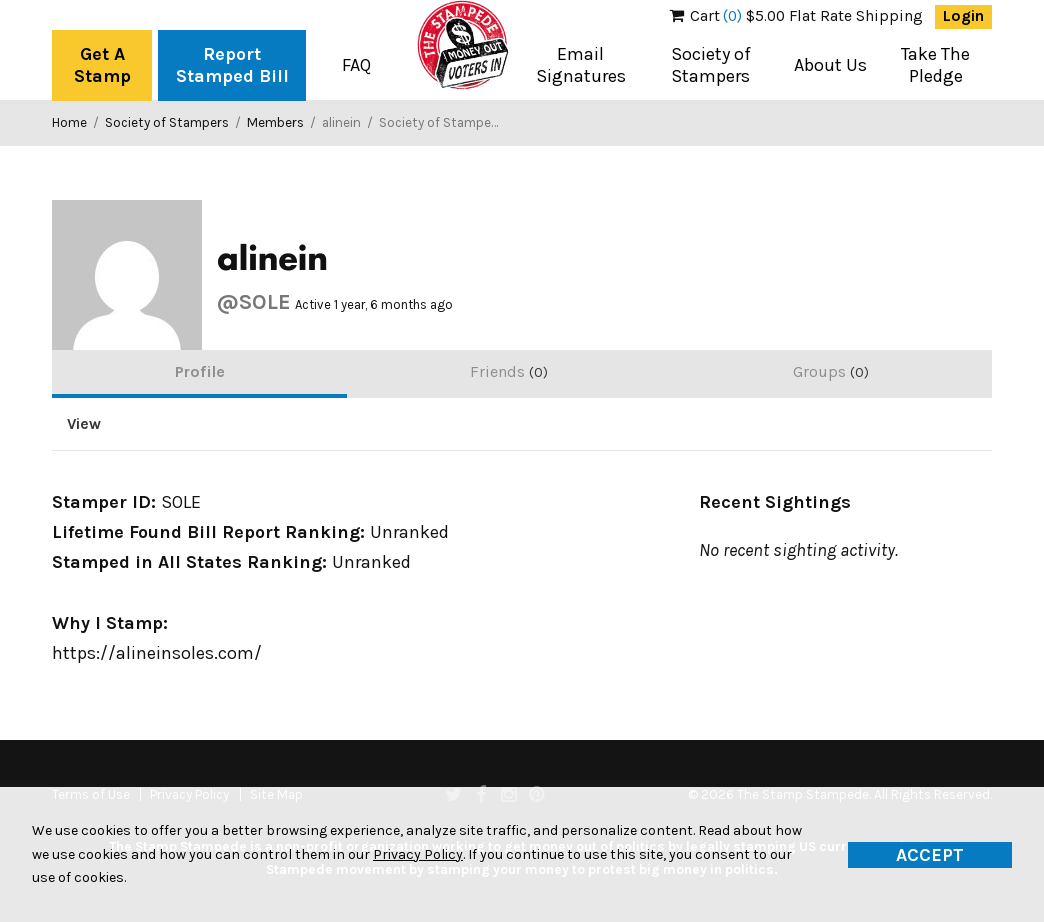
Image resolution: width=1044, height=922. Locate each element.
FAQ (356, 65)
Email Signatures (581, 65)
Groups (831, 371)
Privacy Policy (418, 854)
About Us (830, 65)
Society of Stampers (711, 65)
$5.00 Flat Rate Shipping (796, 16)
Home (69, 122)
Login (963, 16)
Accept (930, 855)
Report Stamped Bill (232, 65)
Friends (509, 371)
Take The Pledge (935, 65)
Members (275, 122)
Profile (200, 371)
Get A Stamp (102, 65)
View (84, 424)
